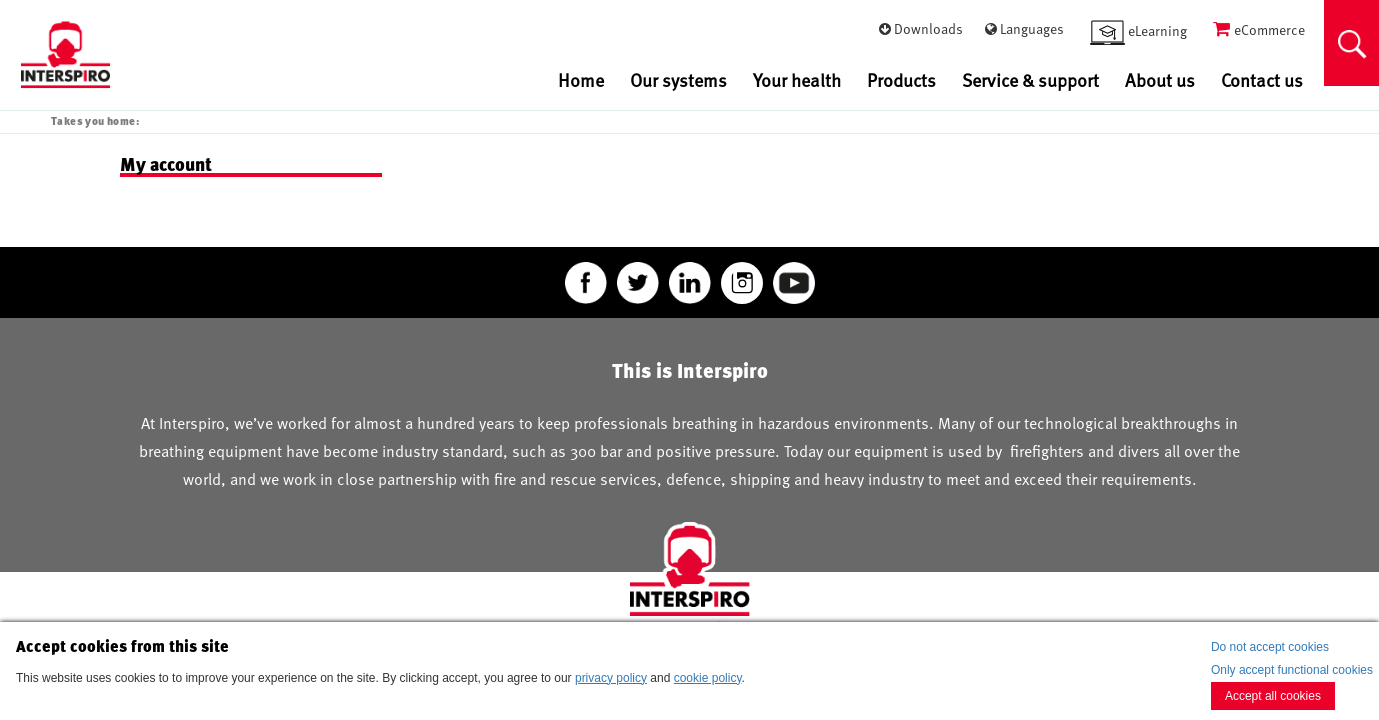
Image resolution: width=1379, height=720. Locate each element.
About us (1160, 79)
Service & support (1030, 79)
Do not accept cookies (1270, 647)
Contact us (1262, 79)
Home (581, 79)
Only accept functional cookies (1292, 670)
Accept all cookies (1273, 696)
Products (901, 79)
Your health (797, 79)
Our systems (678, 79)
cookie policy (708, 678)
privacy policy (611, 678)
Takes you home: (95, 120)
